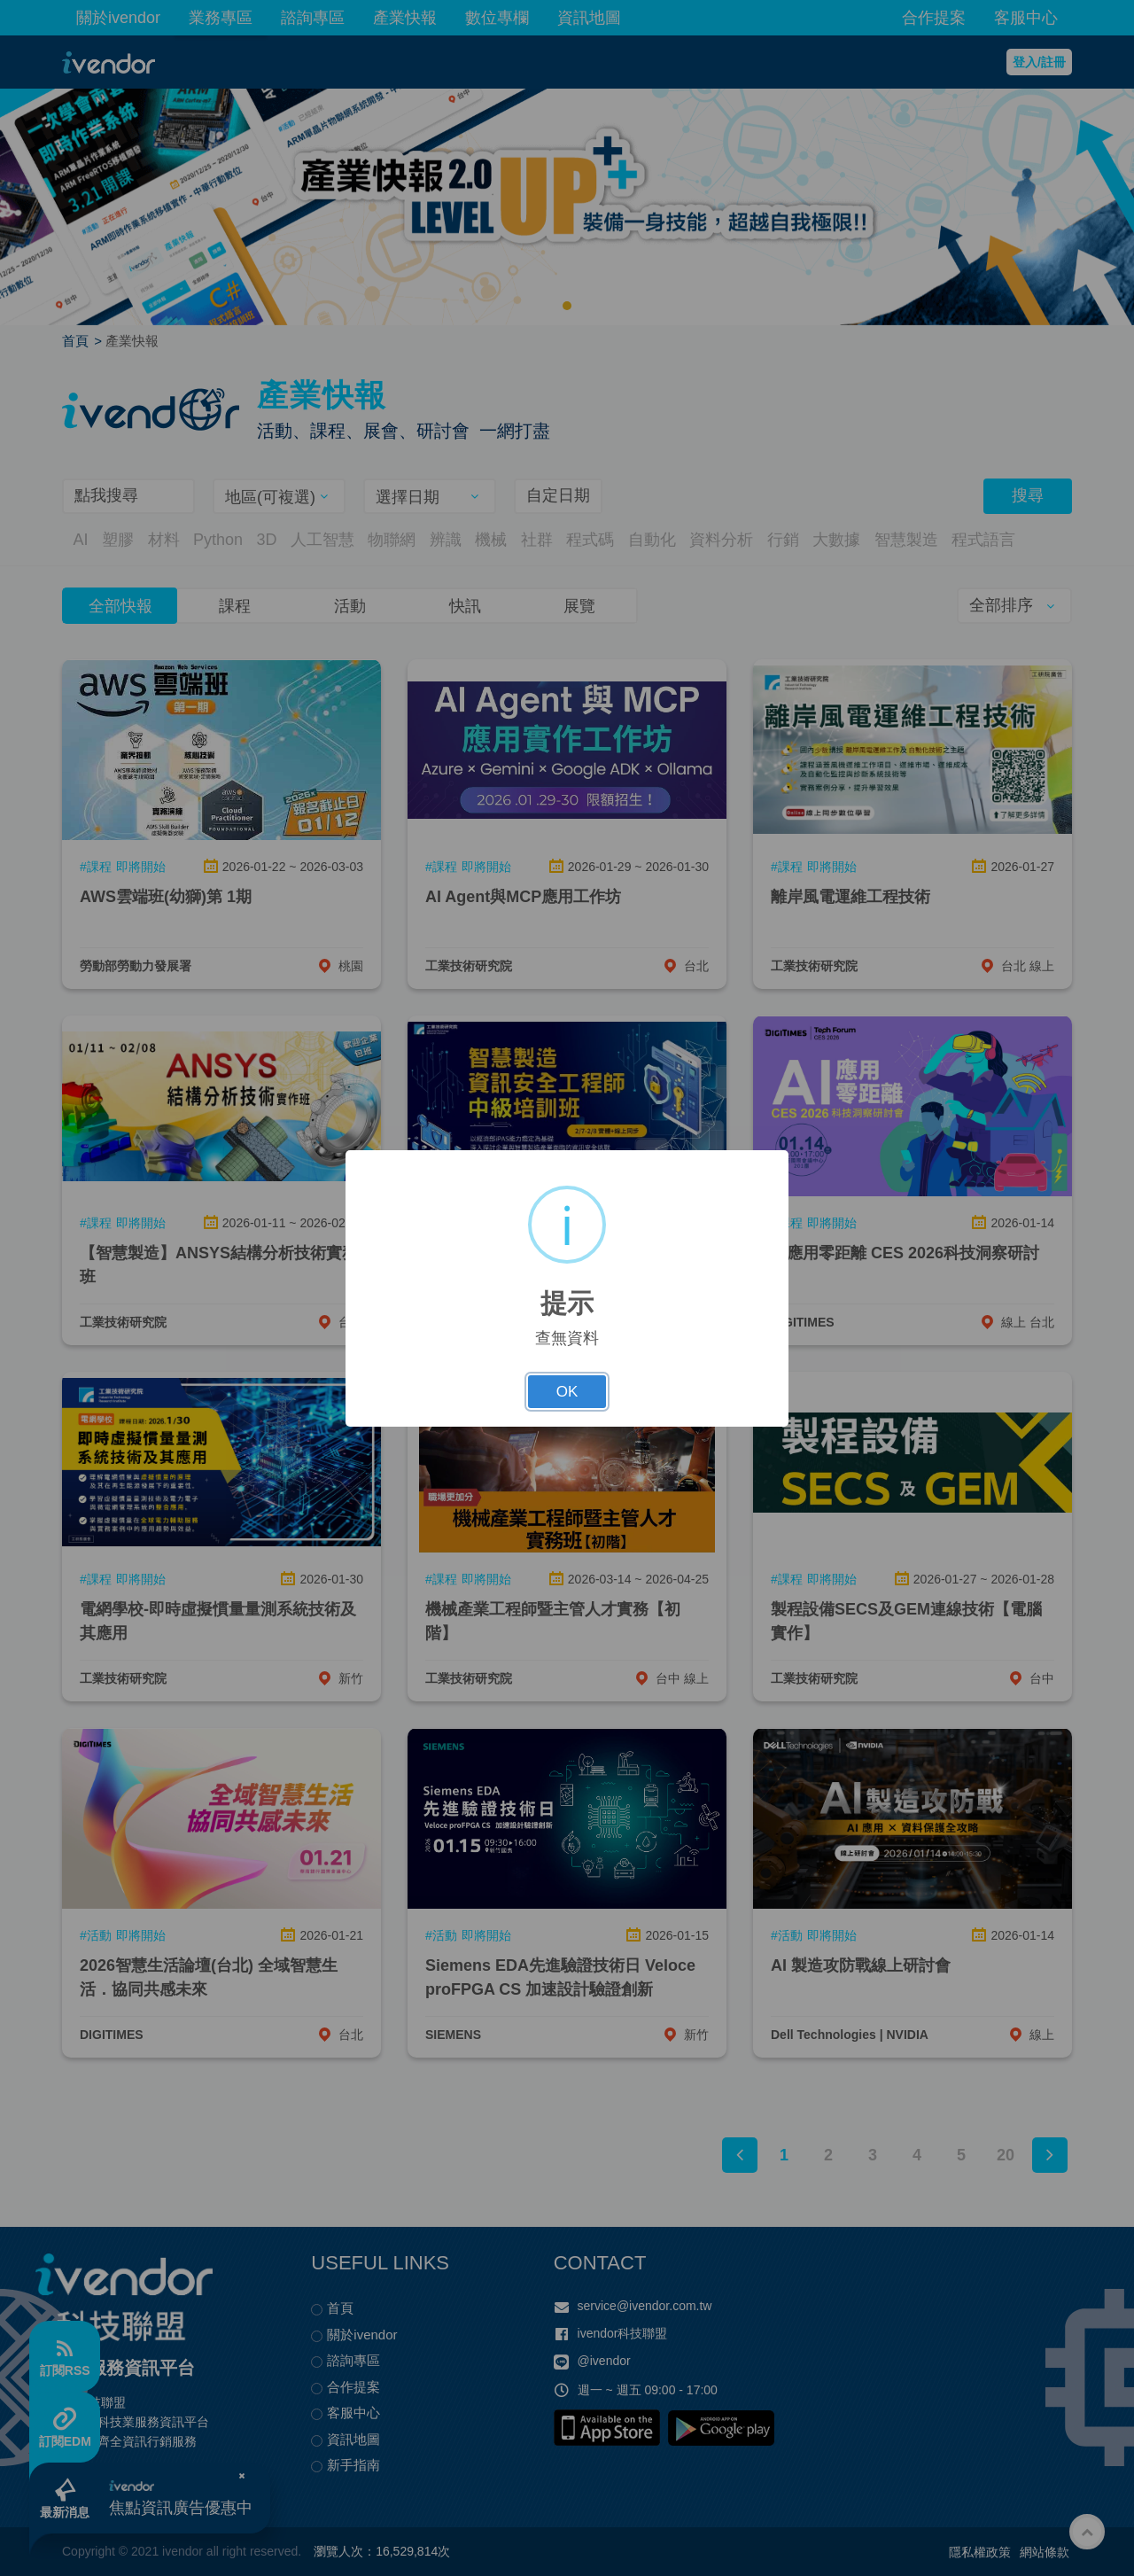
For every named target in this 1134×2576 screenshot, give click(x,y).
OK (567, 1391)
